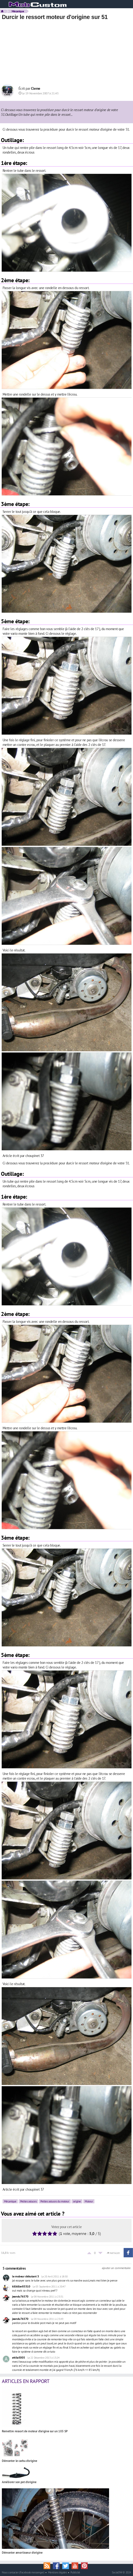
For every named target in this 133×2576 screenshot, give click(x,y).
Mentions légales (57, 2572)
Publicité (75, 2572)
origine (77, 2201)
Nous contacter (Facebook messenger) (23, 2572)
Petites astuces (28, 2201)
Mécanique (18, 11)
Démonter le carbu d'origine (19, 2461)
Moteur (89, 2201)
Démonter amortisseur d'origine (22, 2552)
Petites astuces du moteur (54, 2201)
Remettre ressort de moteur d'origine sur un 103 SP (35, 2431)
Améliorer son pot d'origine (19, 2482)
